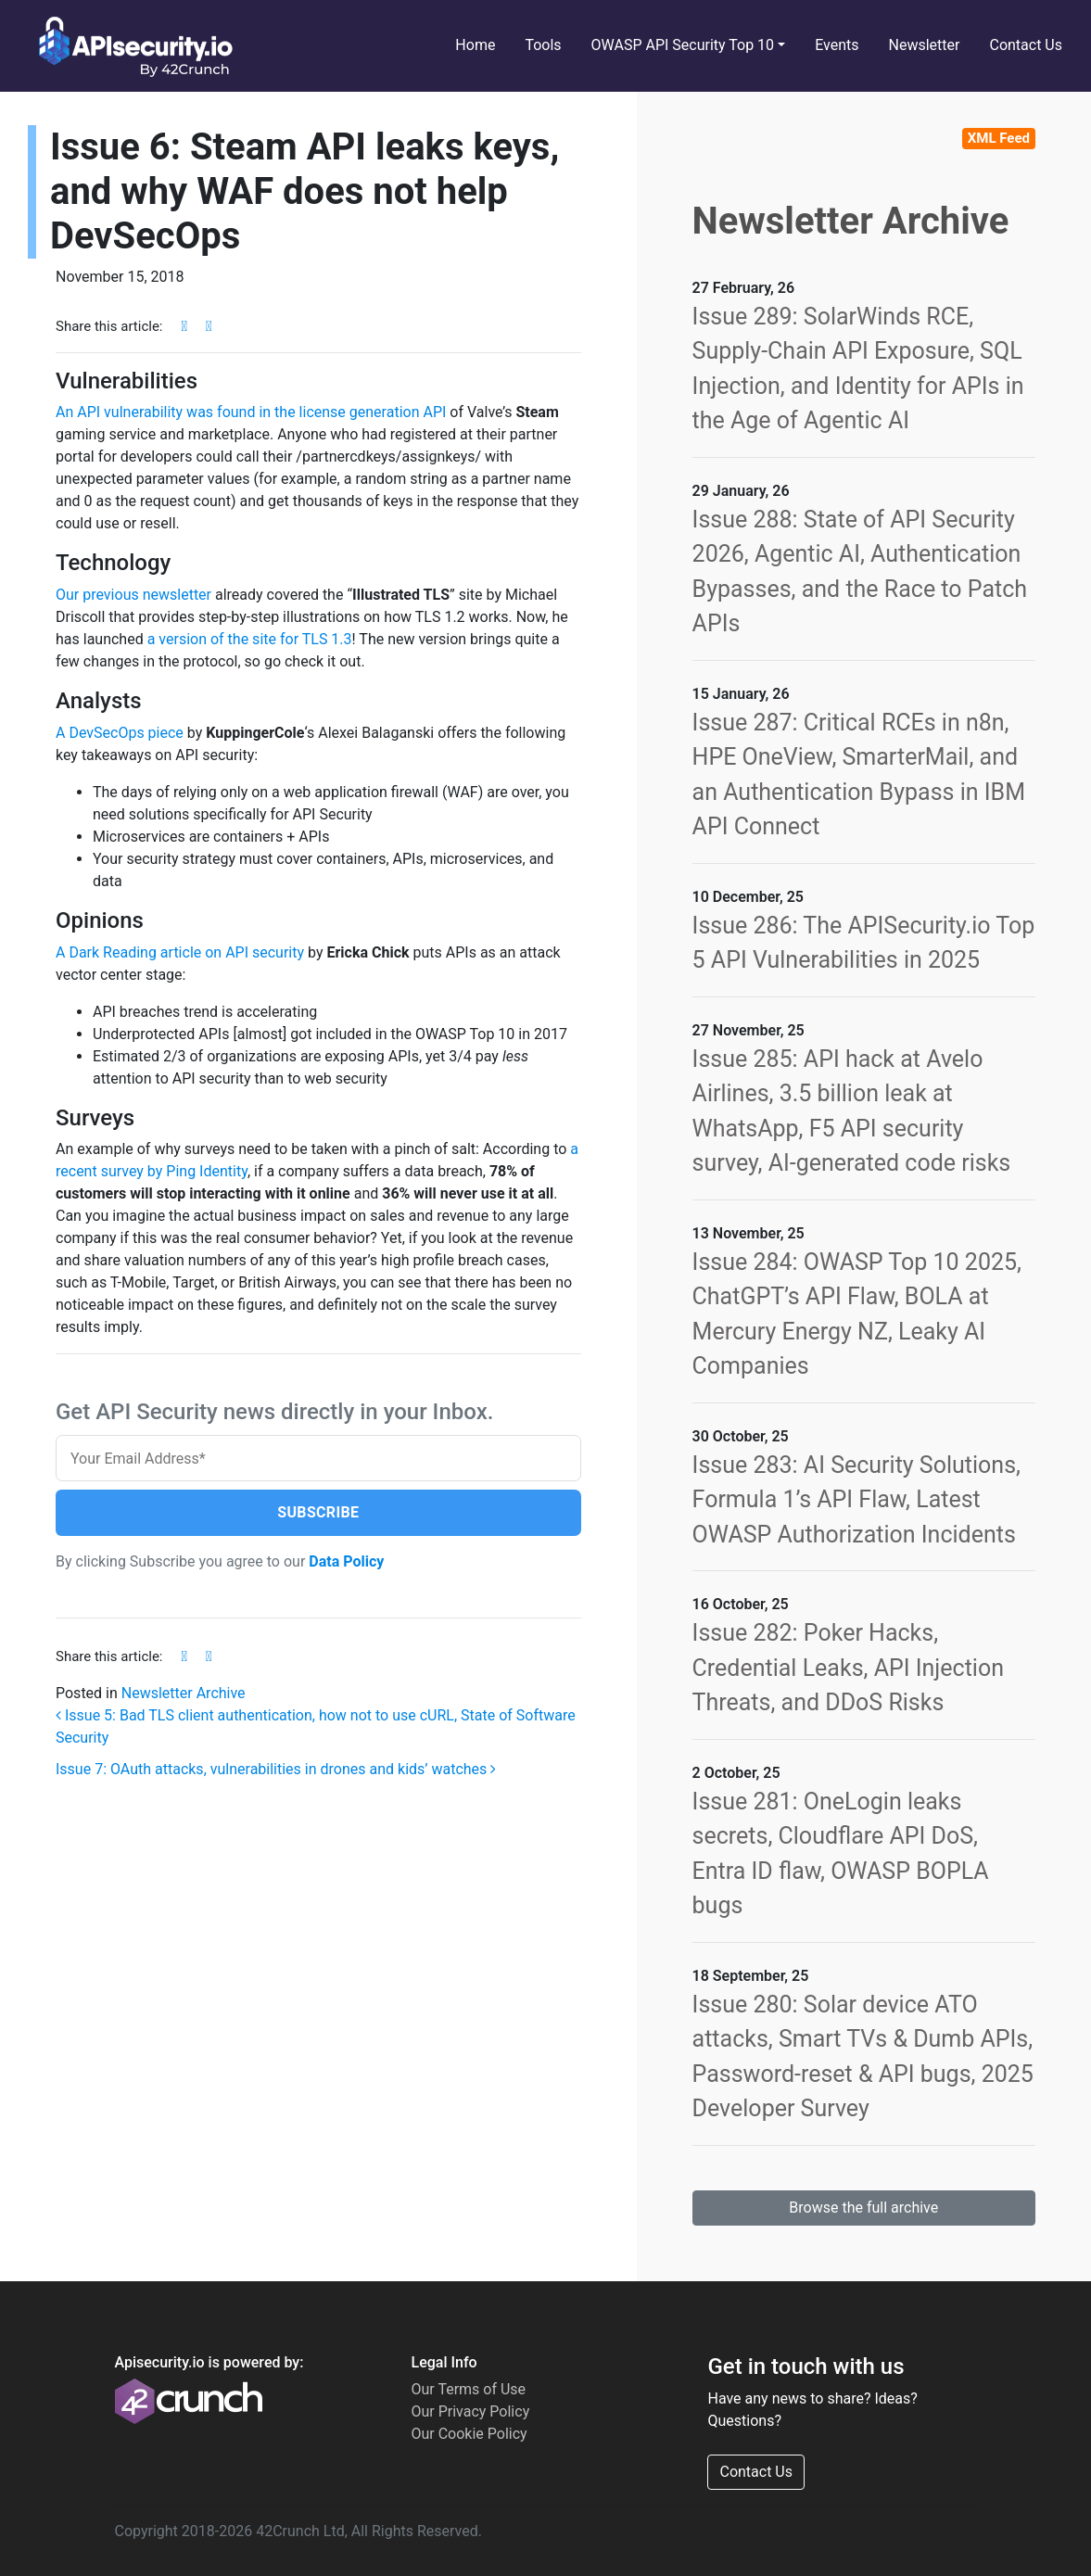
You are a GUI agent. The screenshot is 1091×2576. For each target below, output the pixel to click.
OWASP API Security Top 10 (683, 45)
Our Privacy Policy (470, 2411)
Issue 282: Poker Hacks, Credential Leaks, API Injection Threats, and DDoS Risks (848, 1667)
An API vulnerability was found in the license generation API (251, 412)
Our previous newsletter (133, 594)
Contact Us (1025, 45)
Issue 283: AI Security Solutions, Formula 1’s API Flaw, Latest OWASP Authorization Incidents (856, 1500)
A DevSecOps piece (120, 733)
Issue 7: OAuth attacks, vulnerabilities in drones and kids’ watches (276, 1770)
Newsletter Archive (183, 1694)
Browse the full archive (863, 2207)
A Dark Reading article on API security (180, 952)
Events (836, 45)
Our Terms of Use (468, 2389)
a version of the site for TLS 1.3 (249, 639)
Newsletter (924, 45)
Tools (543, 45)
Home (475, 45)
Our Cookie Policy (468, 2434)
